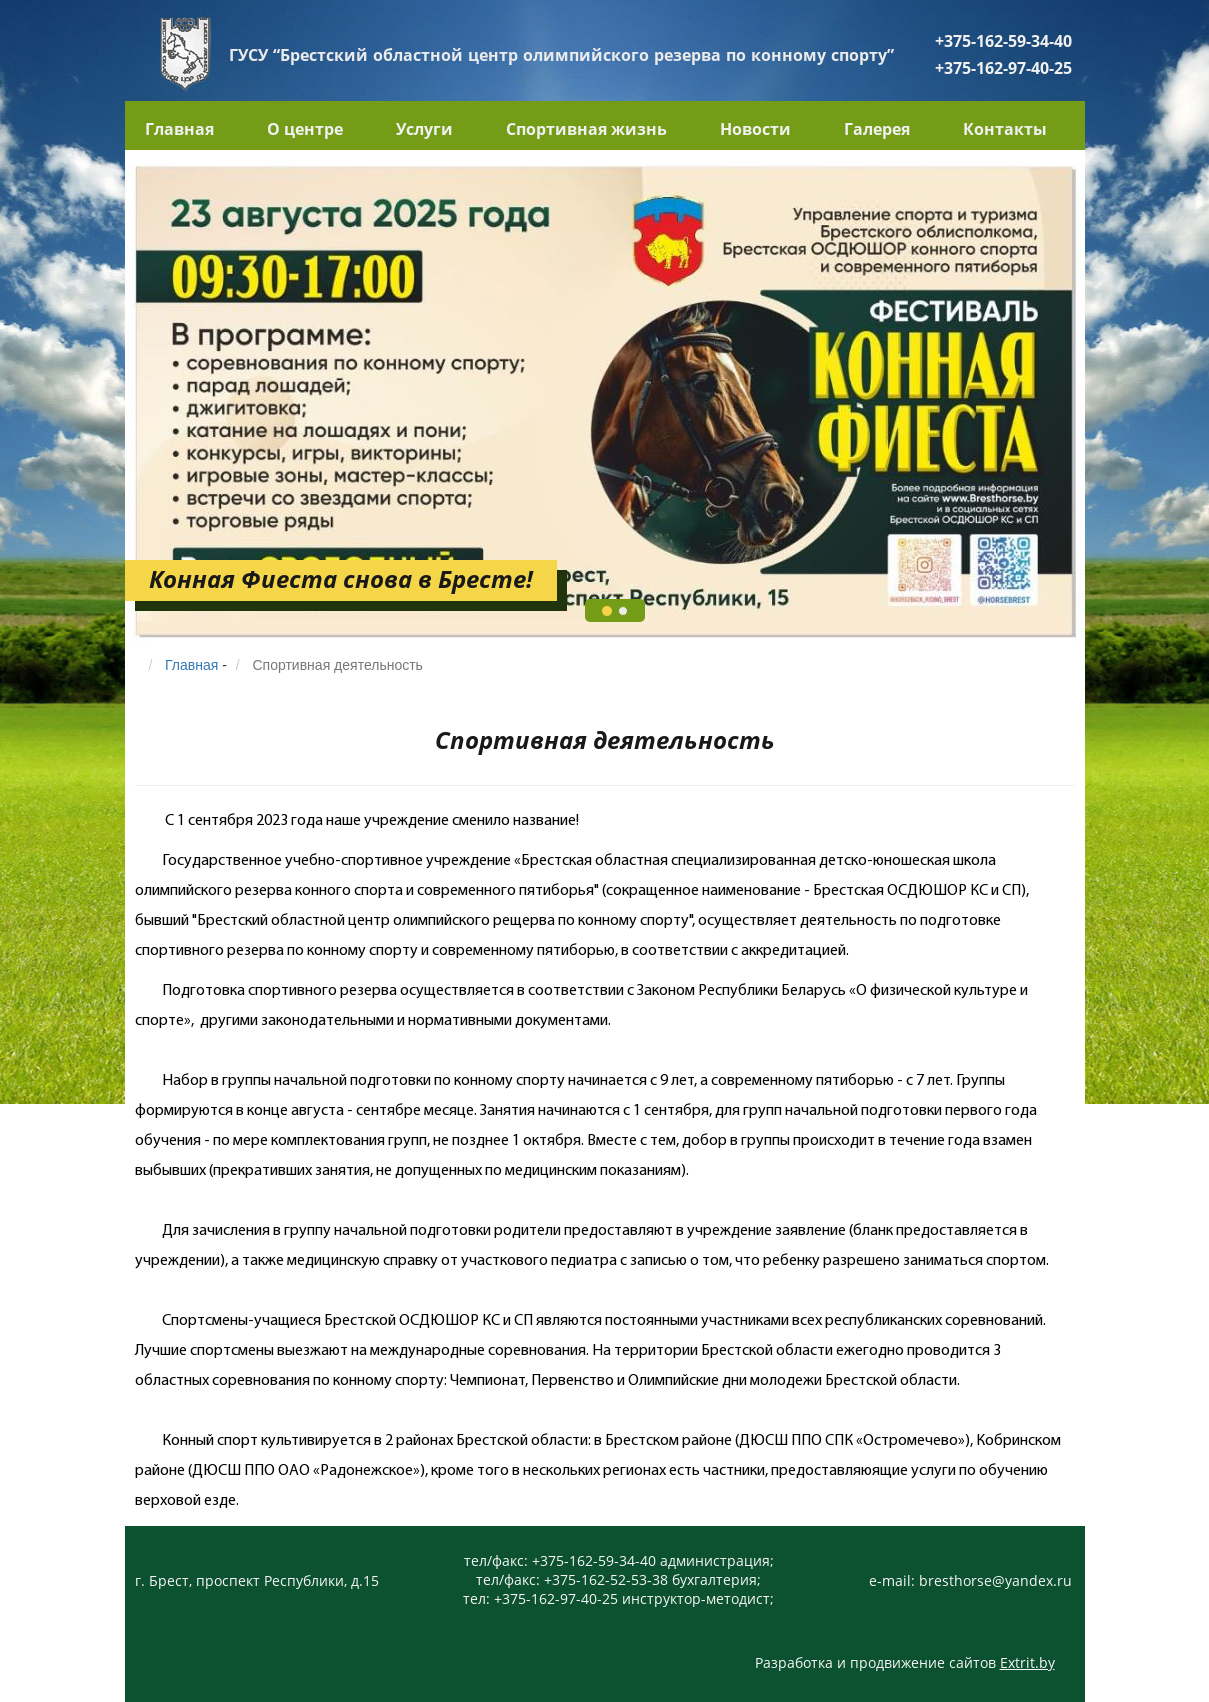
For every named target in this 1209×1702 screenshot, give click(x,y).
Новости (755, 129)
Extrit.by (1027, 1662)
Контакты (1005, 129)
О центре (305, 129)
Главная (179, 129)
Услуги (424, 129)
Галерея (877, 129)
